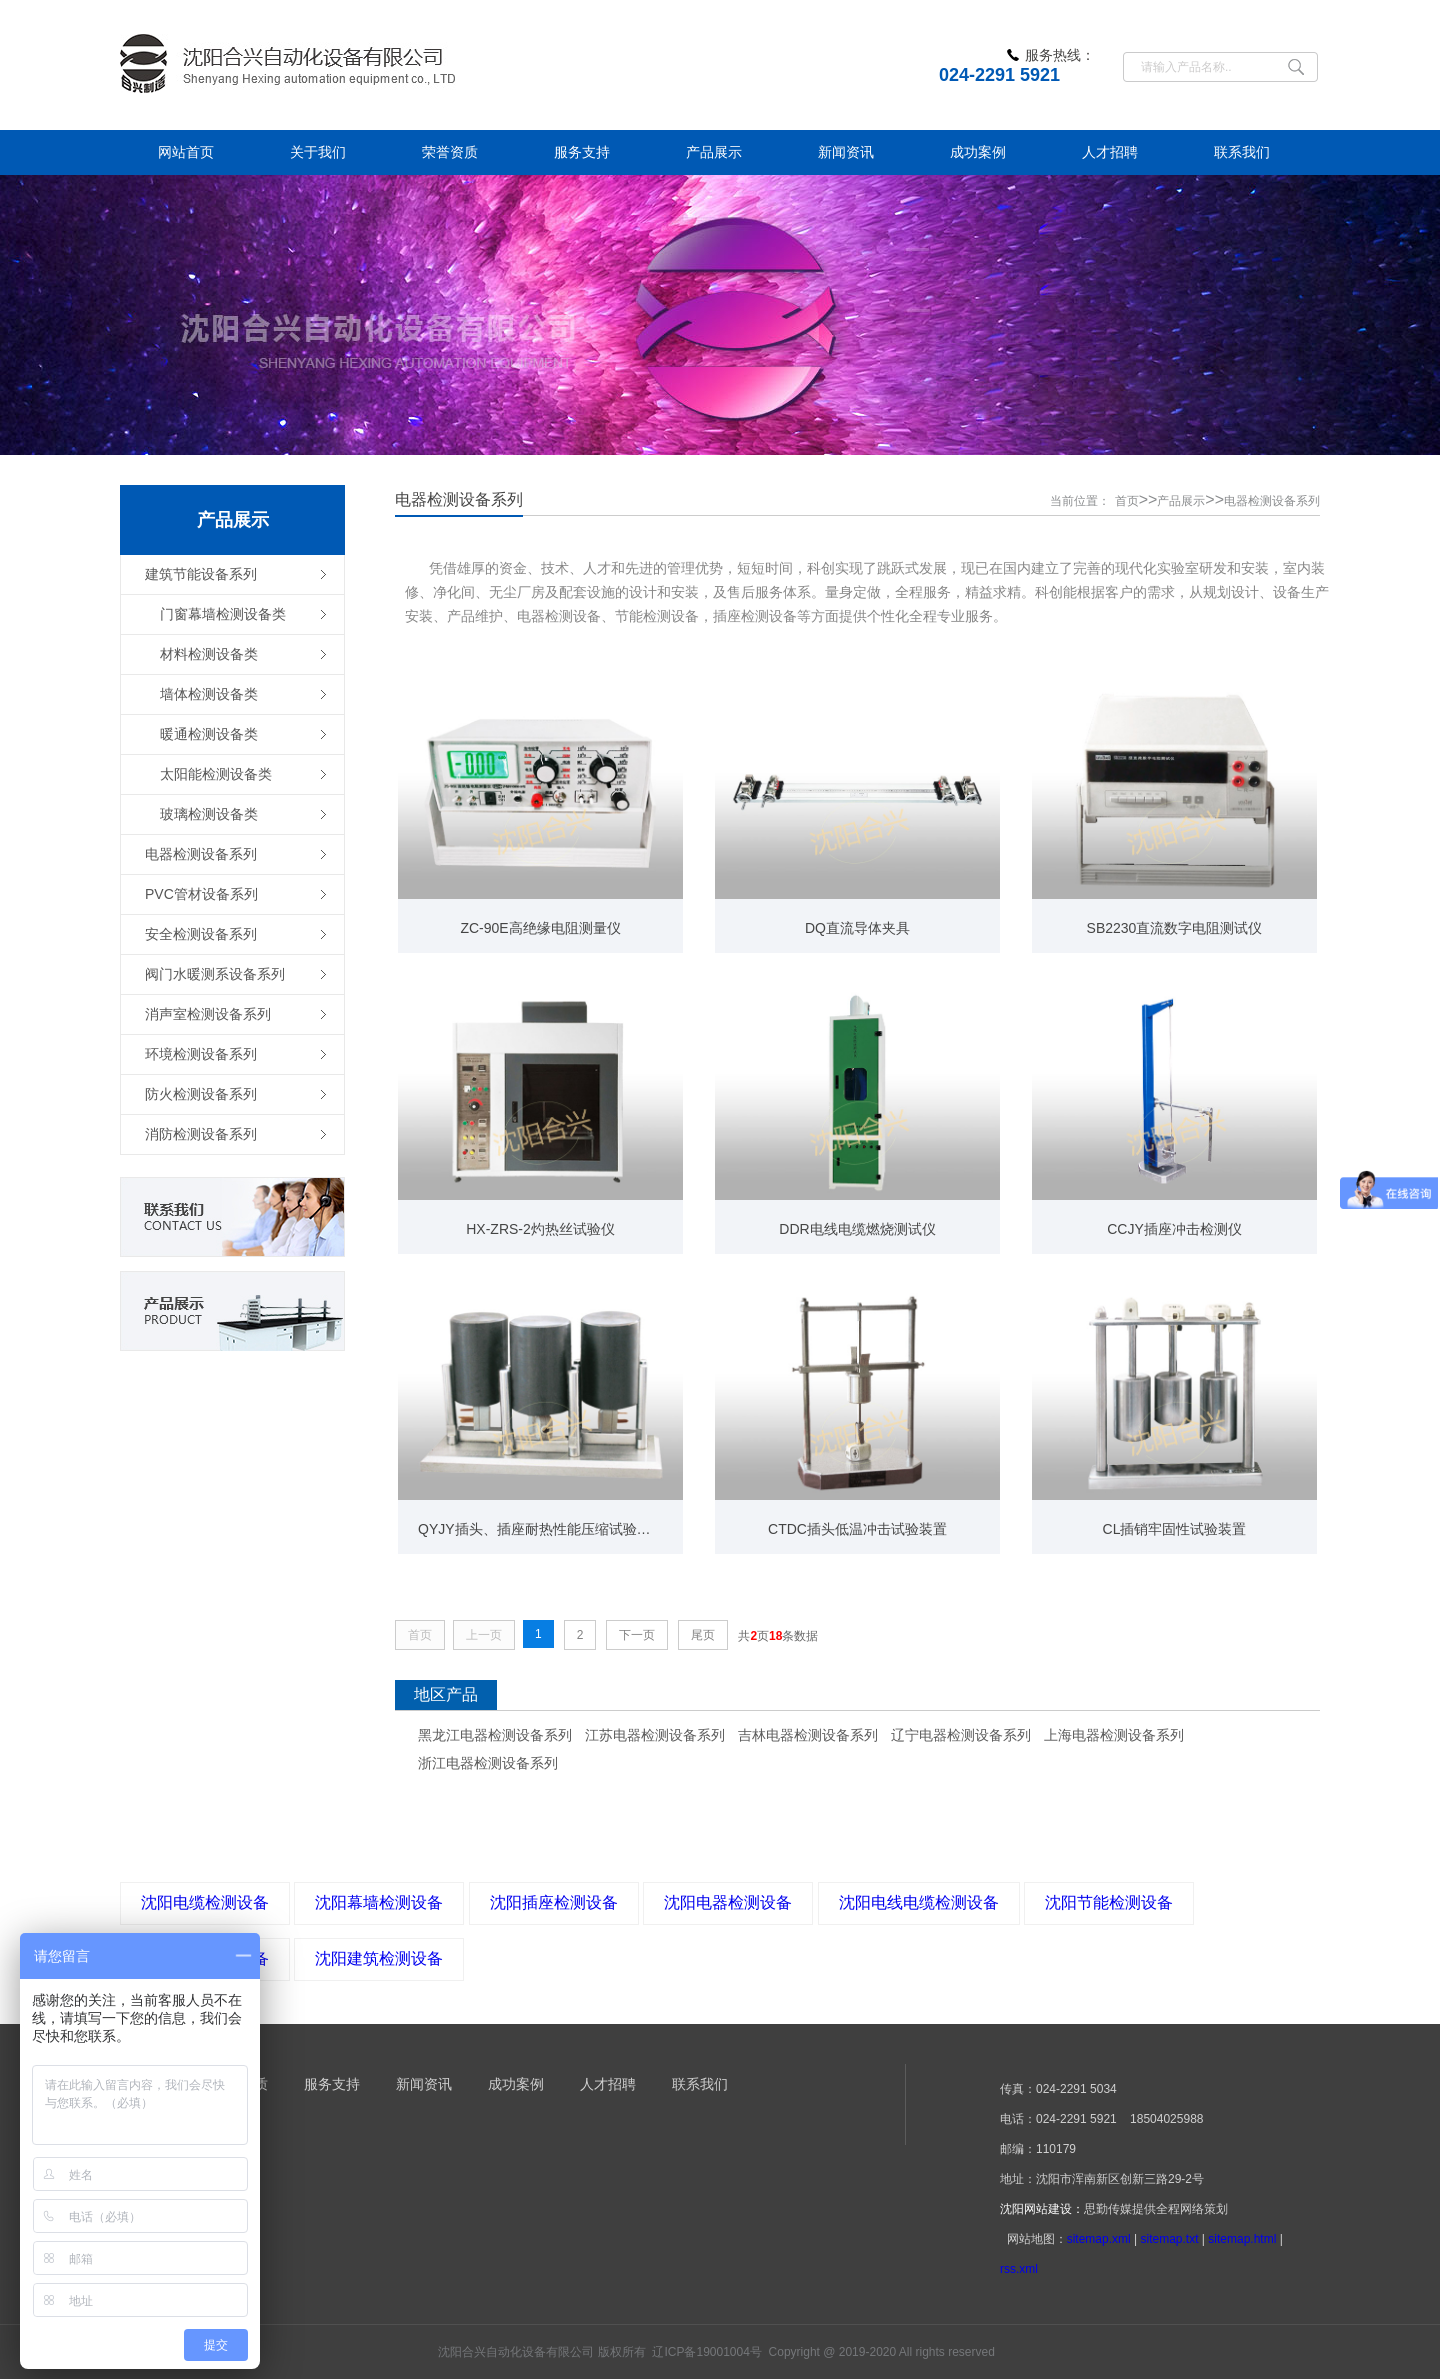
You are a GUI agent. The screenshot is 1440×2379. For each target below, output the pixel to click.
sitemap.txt (1169, 2239)
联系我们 (700, 2084)
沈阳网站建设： (1042, 2209)
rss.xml (1019, 2269)
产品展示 (1181, 501)
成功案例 (516, 2084)
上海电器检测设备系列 (1114, 1735)
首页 (1127, 501)
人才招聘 (608, 2084)
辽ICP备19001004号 (706, 2352)
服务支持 (332, 2084)
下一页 (637, 1635)
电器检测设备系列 (1272, 501)
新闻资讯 (424, 2084)
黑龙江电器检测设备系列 (495, 1735)
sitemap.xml (1099, 2239)
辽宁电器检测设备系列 (961, 1735)
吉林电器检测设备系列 (808, 1735)
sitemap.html (1242, 2239)
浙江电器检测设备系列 (488, 1763)
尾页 (703, 1635)
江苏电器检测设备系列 (655, 1735)
